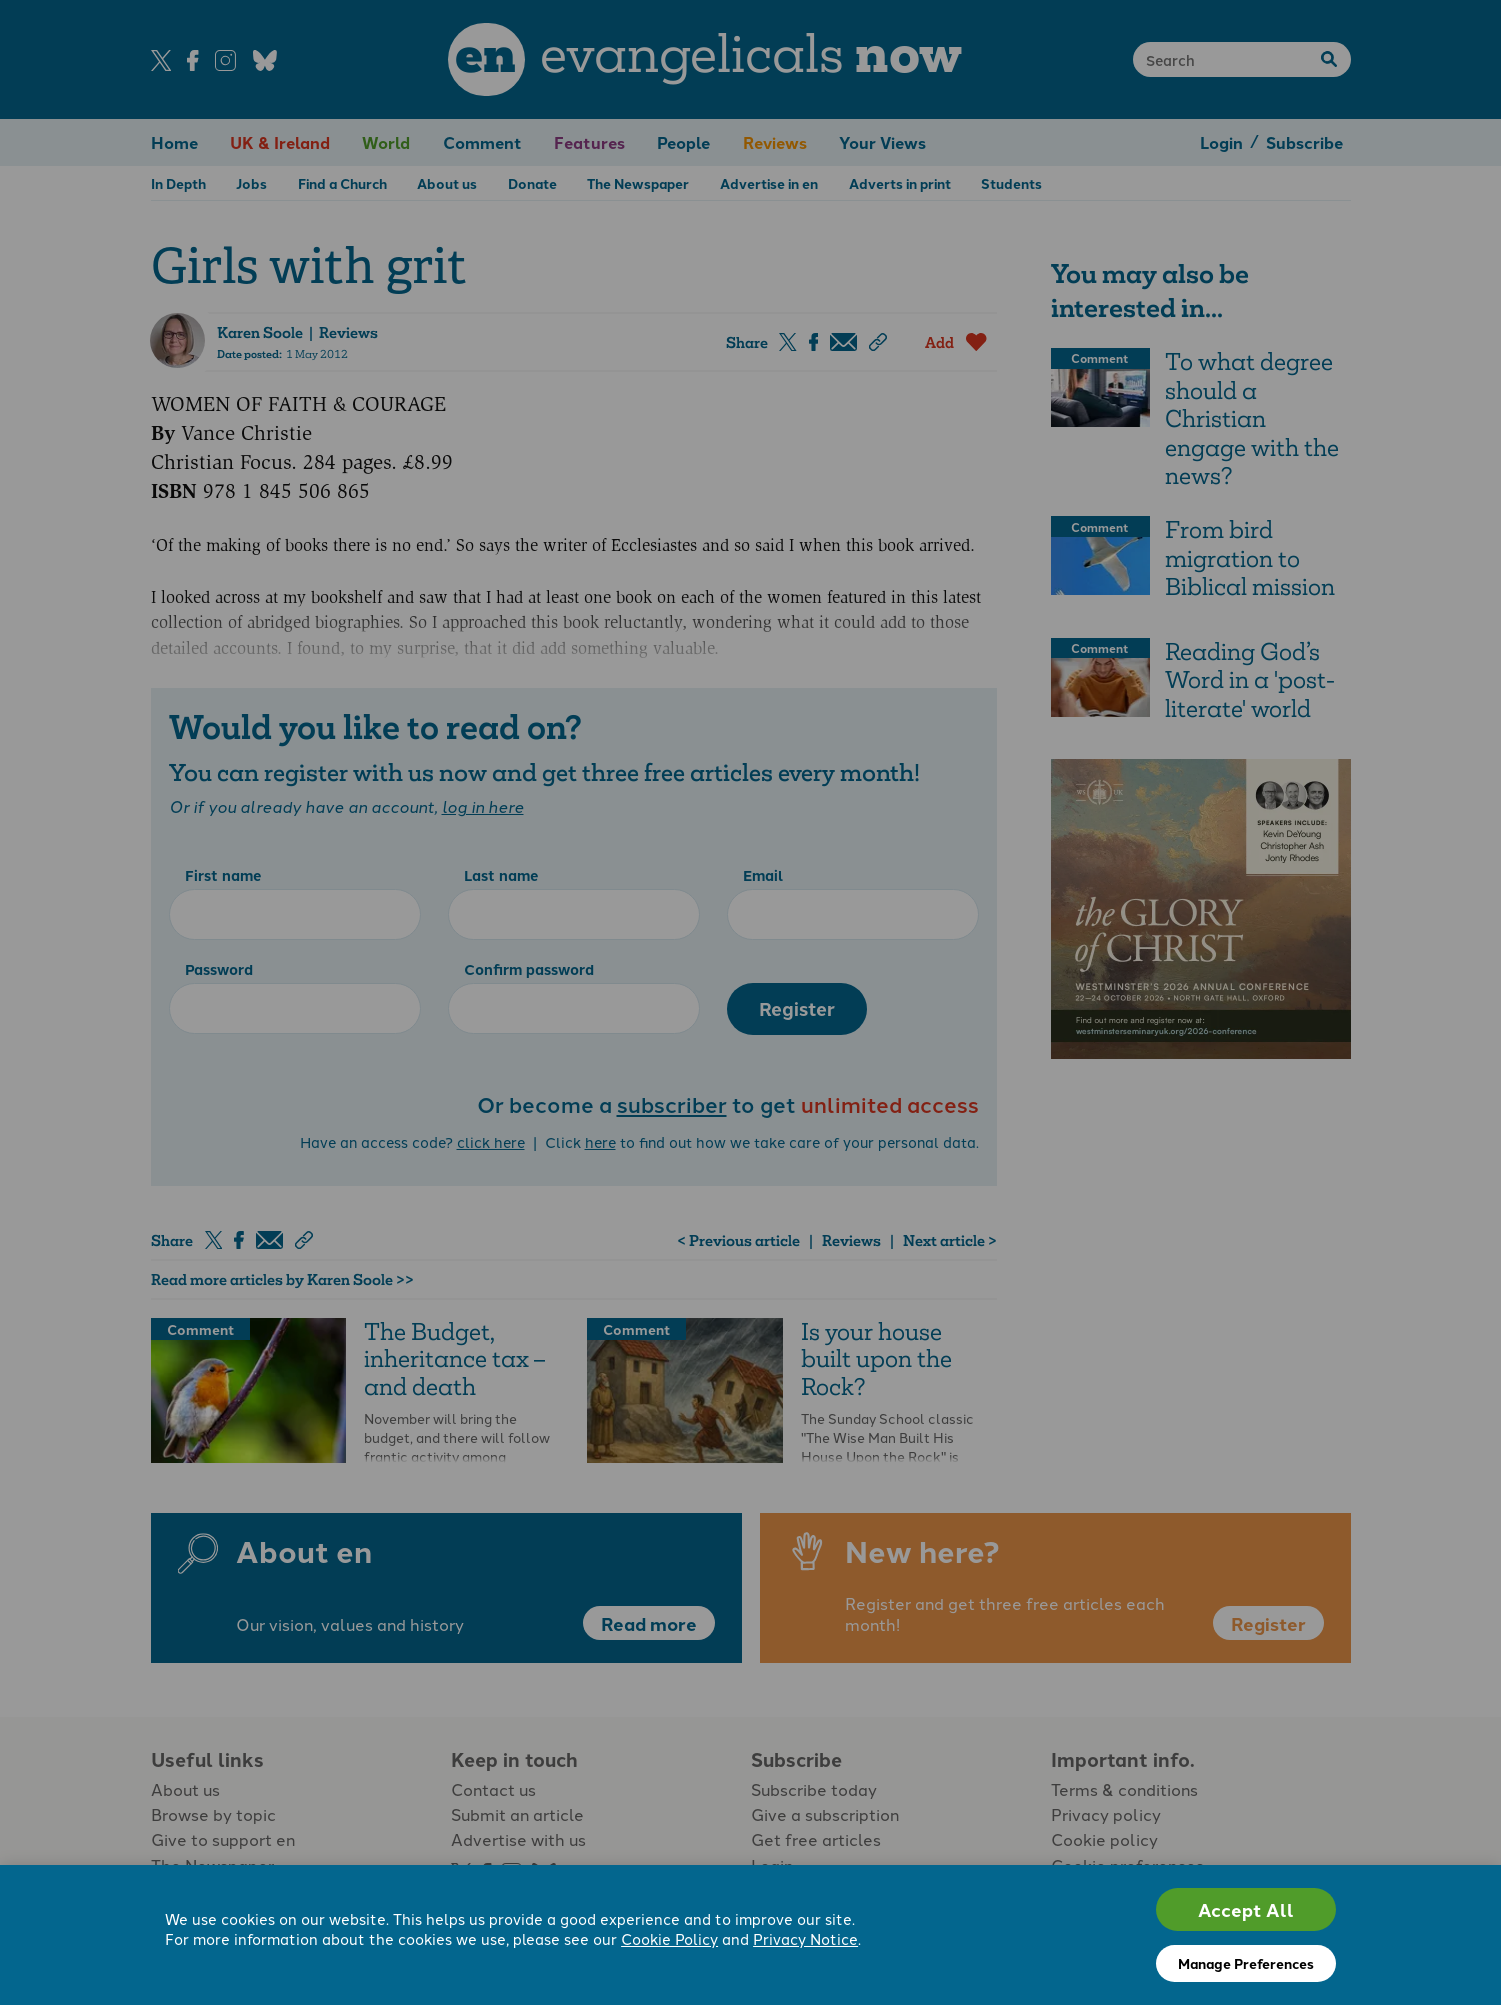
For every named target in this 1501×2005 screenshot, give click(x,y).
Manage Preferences (1246, 1963)
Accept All (1246, 1909)
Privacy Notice (805, 1940)
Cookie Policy (669, 1940)
